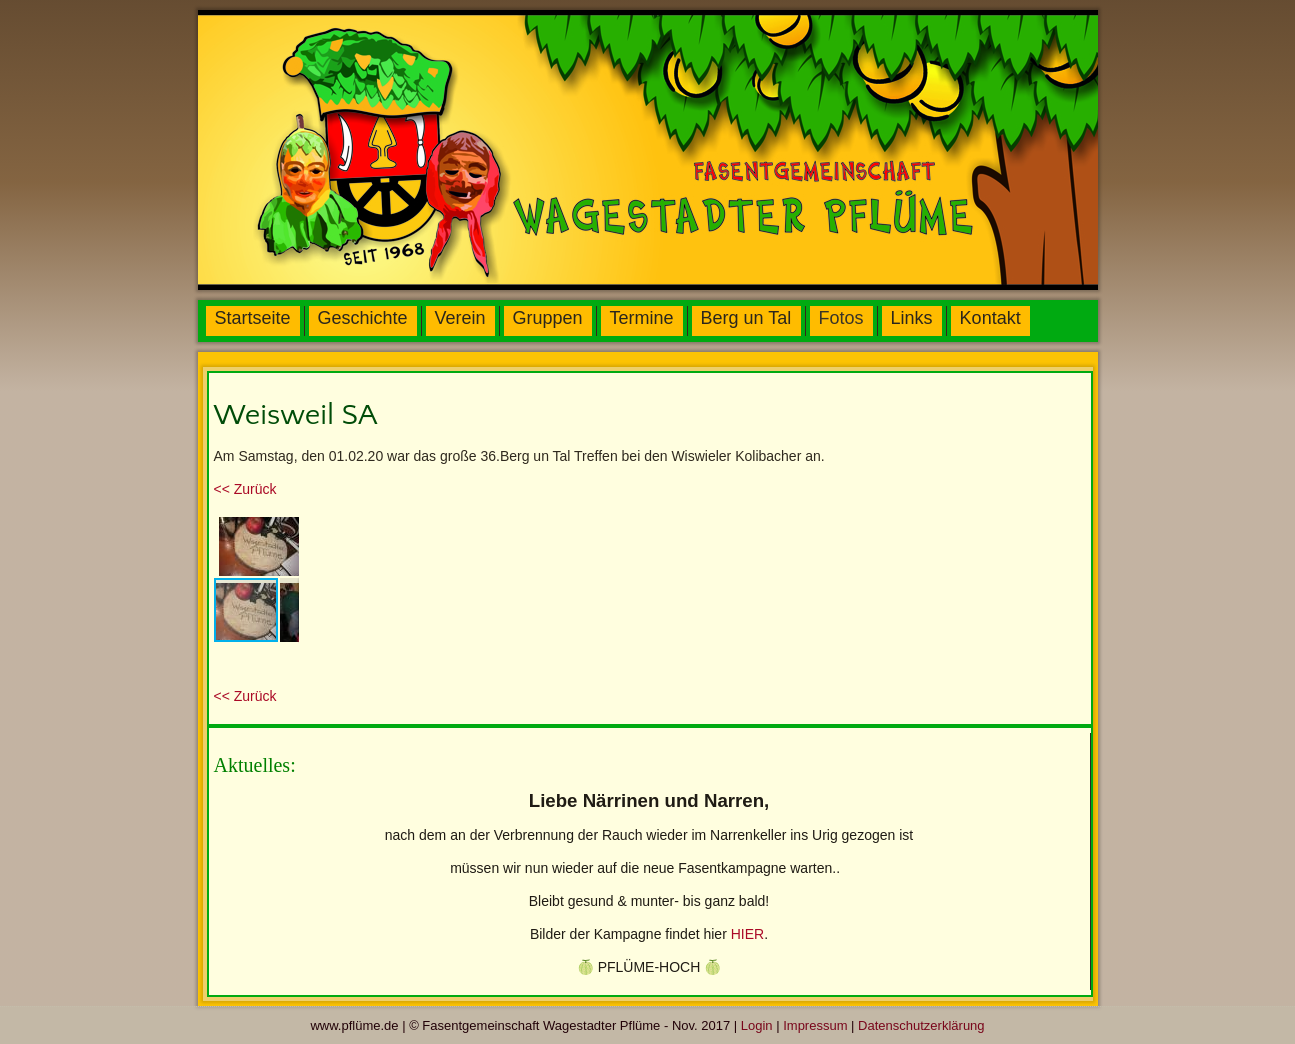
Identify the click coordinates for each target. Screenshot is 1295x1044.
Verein (460, 318)
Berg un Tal (746, 318)
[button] (281, 530)
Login (757, 1025)
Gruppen (548, 318)
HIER (747, 934)
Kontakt (990, 318)
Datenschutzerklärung (921, 1025)
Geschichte (363, 318)
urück (245, 489)
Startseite (253, 318)
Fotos (841, 318)
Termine (642, 318)
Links (912, 318)
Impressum (815, 1025)
